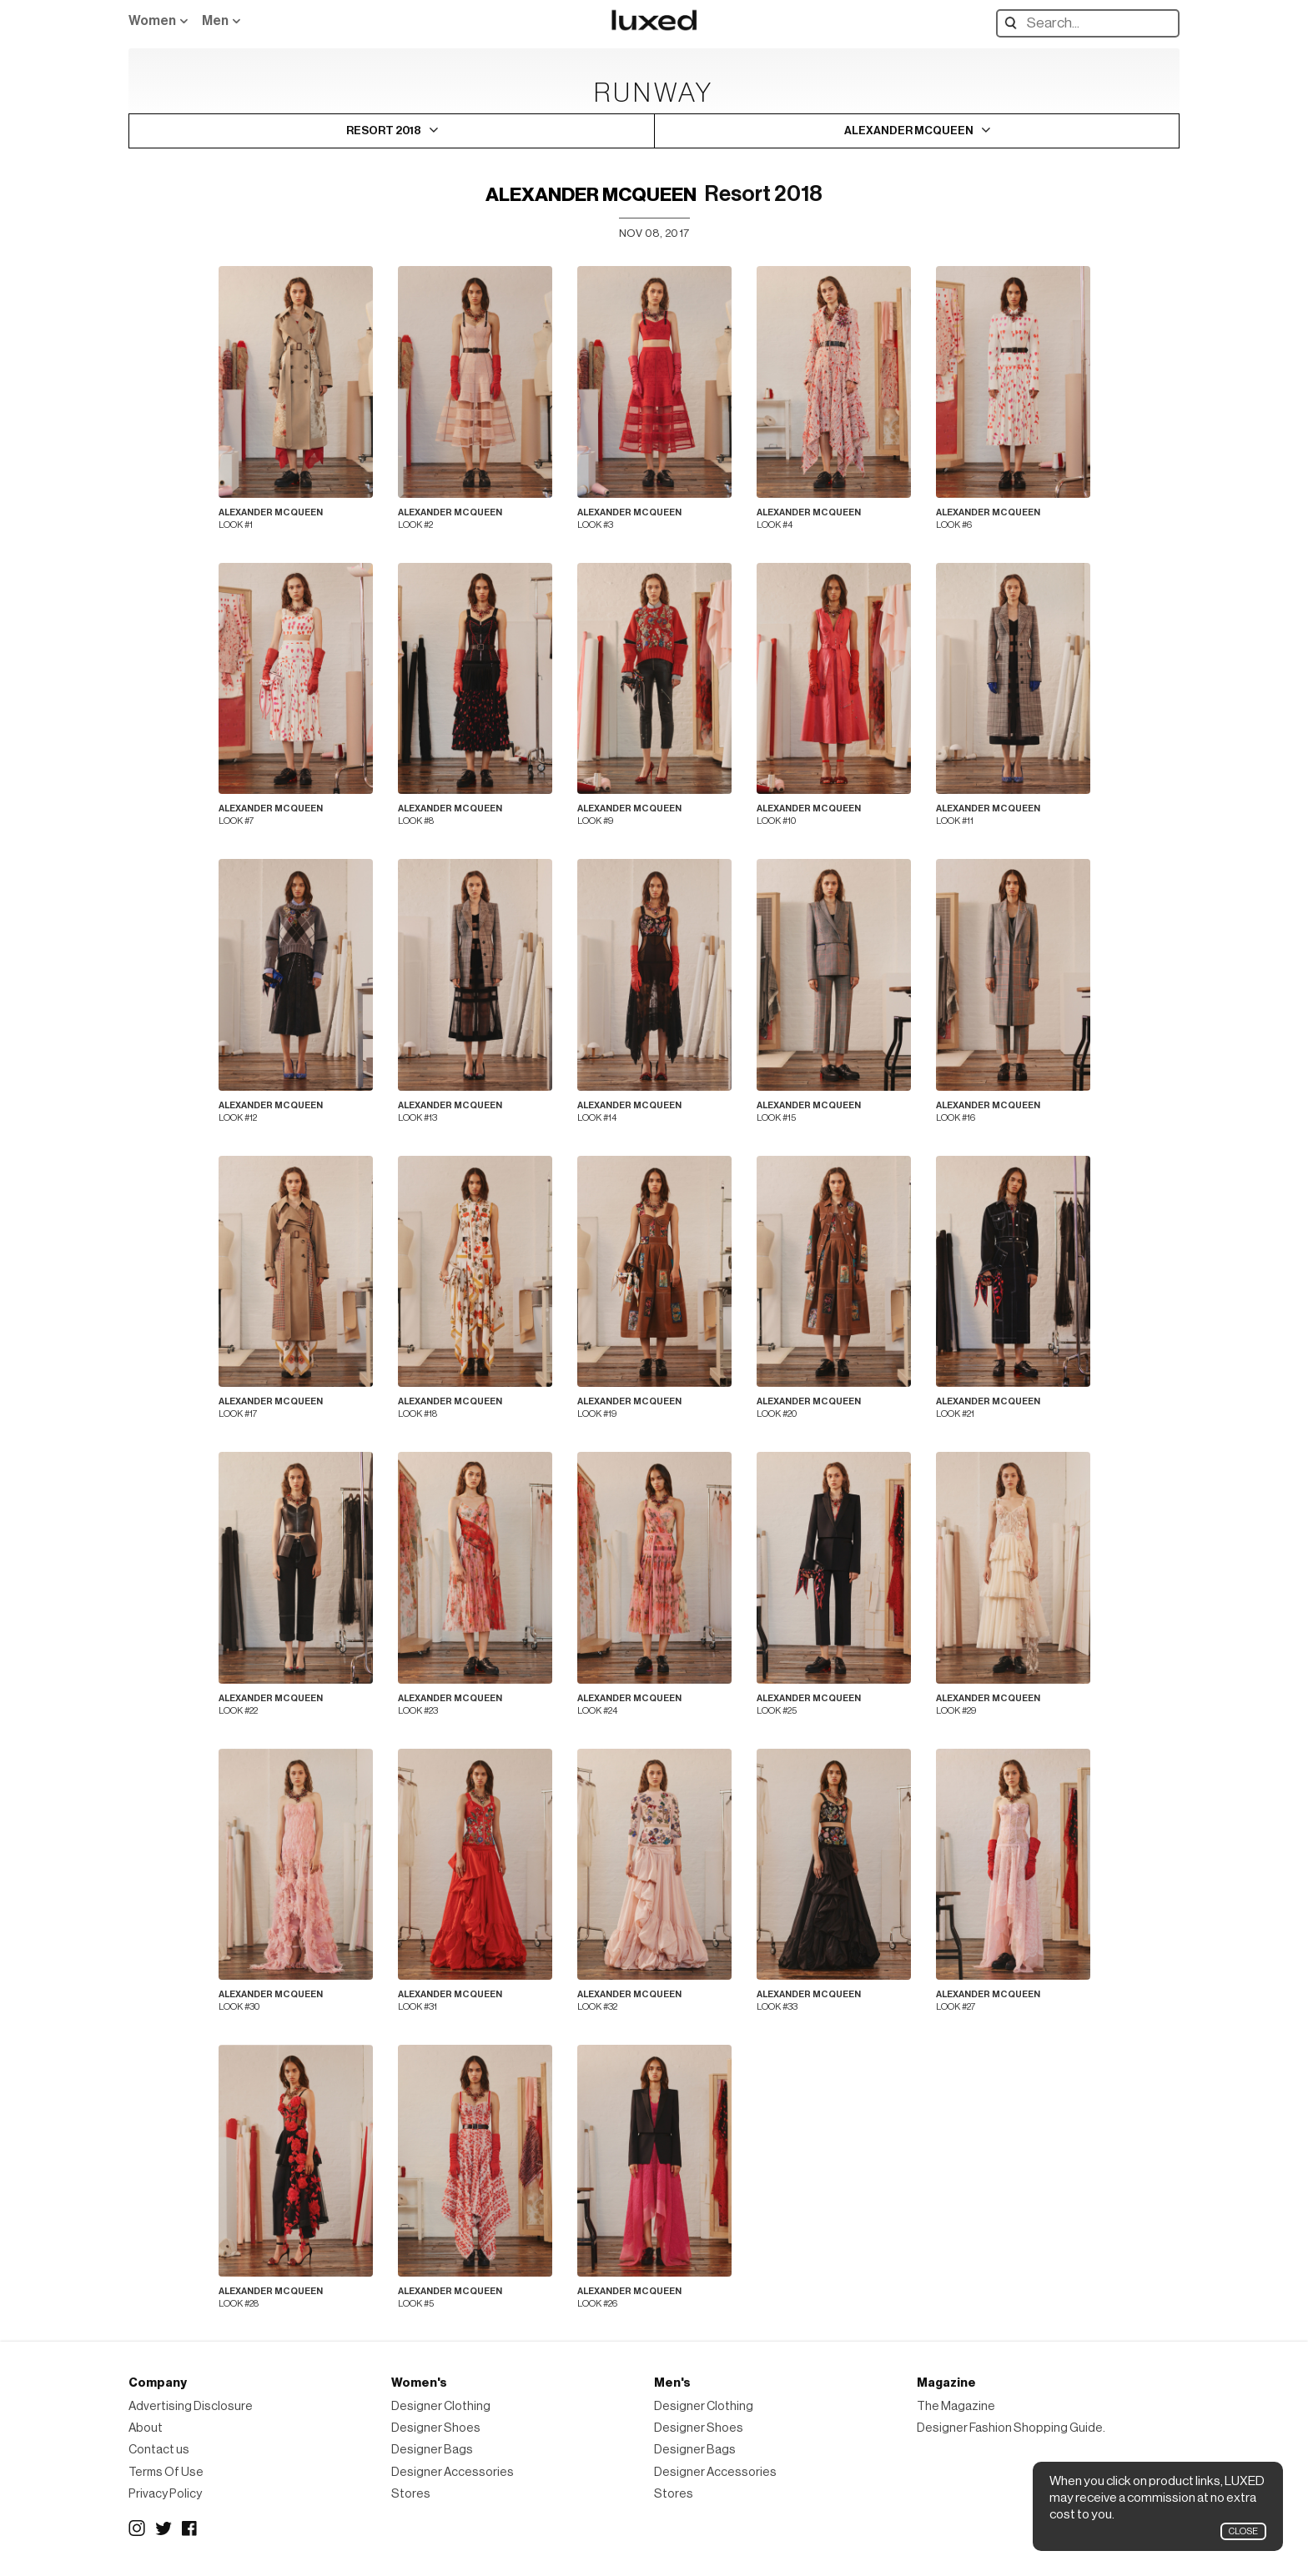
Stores (410, 2494)
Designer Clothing (440, 2406)
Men (215, 21)
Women (152, 21)
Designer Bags (432, 2449)
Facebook (190, 2528)
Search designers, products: (1014, 23)
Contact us (158, 2449)
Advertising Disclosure (190, 2406)
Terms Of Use (166, 2472)
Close (1243, 2531)
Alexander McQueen (591, 194)
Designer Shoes (435, 2428)
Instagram (136, 2528)
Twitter (163, 2528)
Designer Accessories (452, 2472)
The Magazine (956, 2406)
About (145, 2428)
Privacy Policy (165, 2494)
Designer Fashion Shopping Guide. (1011, 2428)
